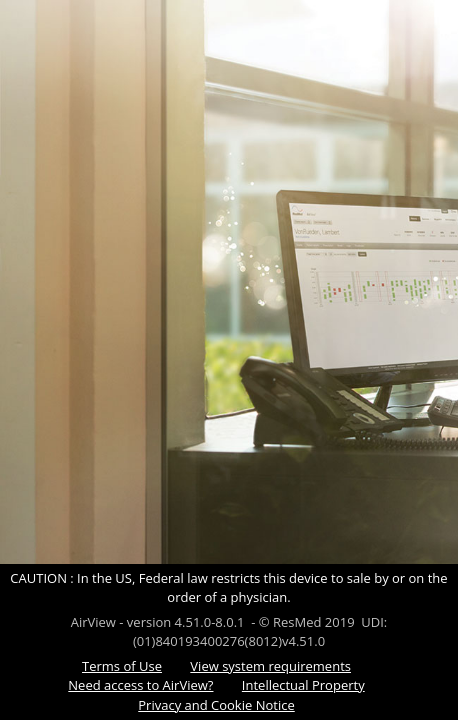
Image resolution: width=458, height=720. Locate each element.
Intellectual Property (303, 685)
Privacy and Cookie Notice (216, 705)
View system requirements (270, 666)
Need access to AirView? (140, 685)
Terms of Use (122, 666)
